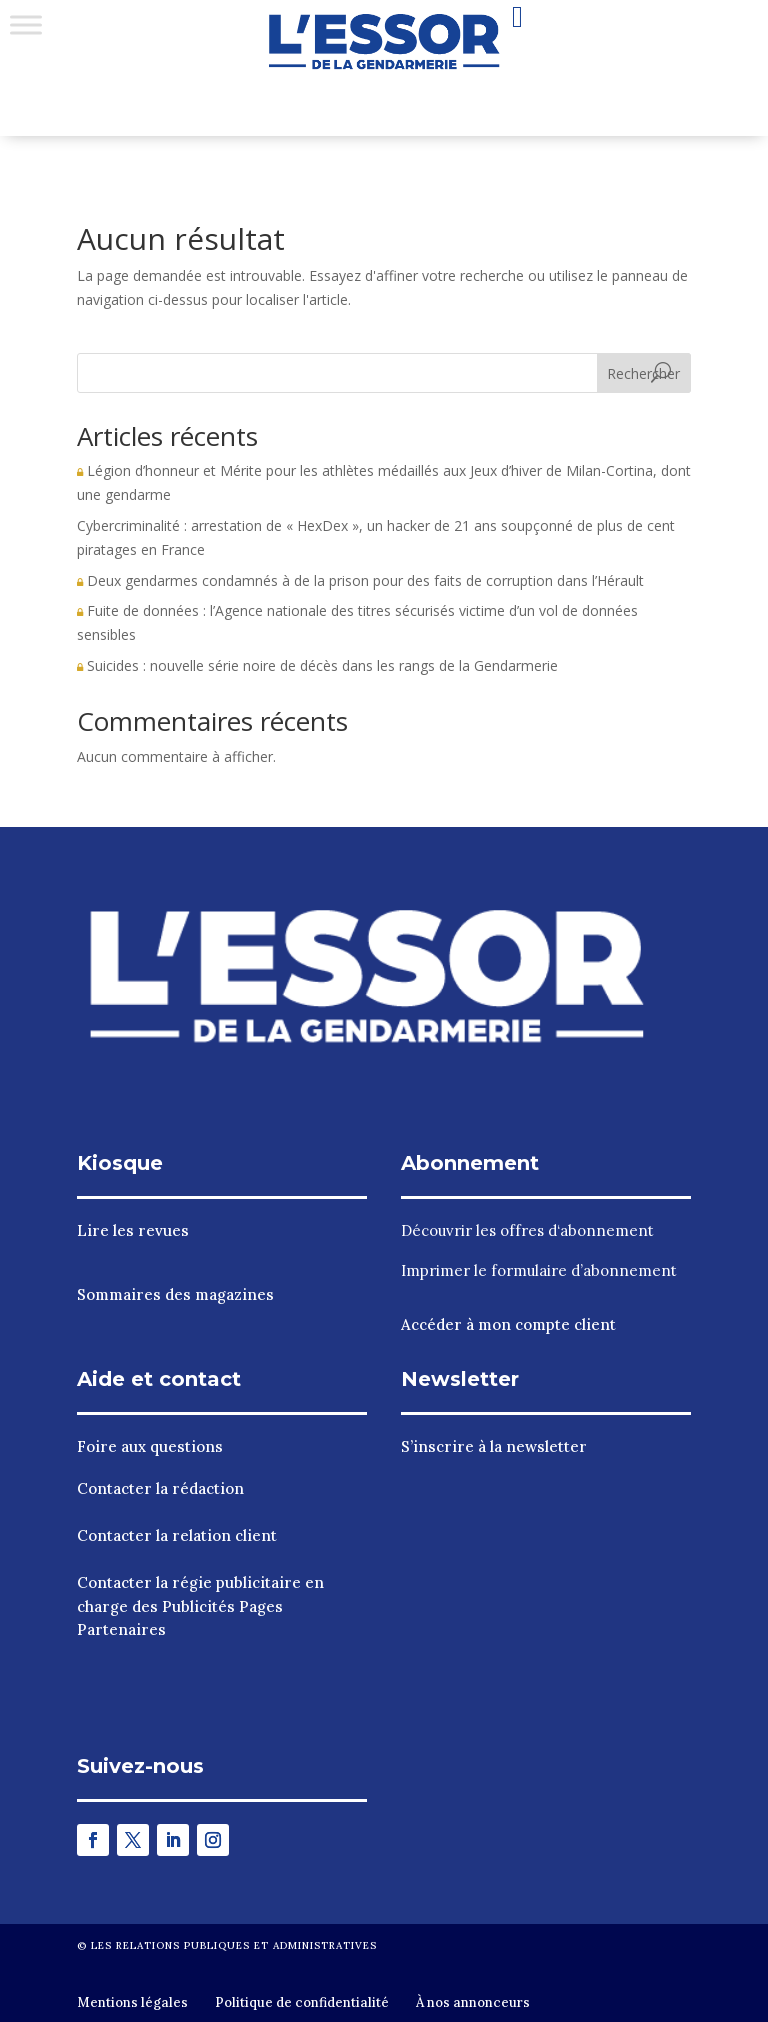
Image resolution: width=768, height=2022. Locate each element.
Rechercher (643, 373)
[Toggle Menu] (26, 24)
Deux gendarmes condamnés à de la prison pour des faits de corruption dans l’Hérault (360, 580)
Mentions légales (132, 2002)
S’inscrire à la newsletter (494, 1446)
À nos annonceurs (473, 2002)
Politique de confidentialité (302, 2002)
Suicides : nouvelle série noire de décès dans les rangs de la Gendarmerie (317, 665)
